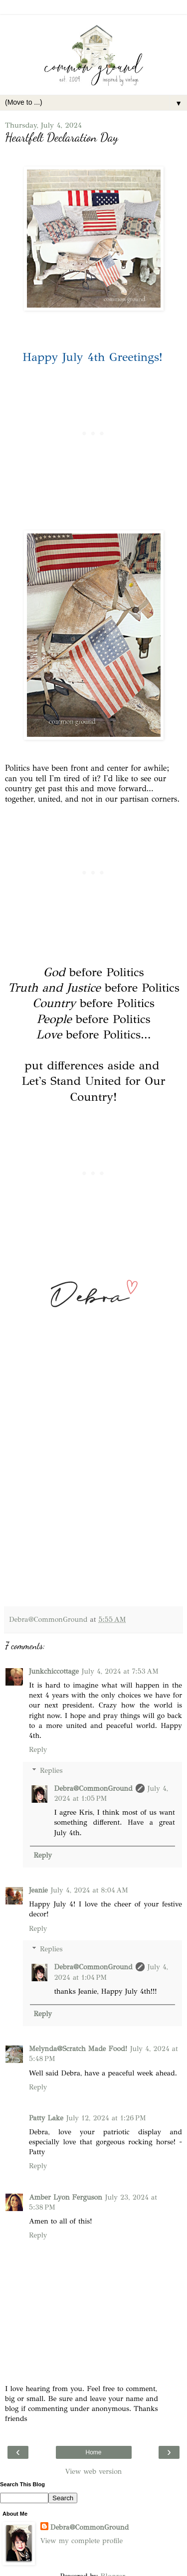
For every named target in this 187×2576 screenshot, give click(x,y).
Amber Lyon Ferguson (65, 2197)
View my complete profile (81, 2540)
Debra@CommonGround (93, 1788)
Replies (51, 1770)
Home (93, 2452)
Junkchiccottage (54, 1671)
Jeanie (38, 1890)
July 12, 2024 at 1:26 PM (106, 2117)
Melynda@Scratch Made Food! (78, 2048)
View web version (93, 2471)
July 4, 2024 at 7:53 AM (120, 1671)
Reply (38, 1749)
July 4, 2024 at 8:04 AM (89, 1890)
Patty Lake (46, 2117)
